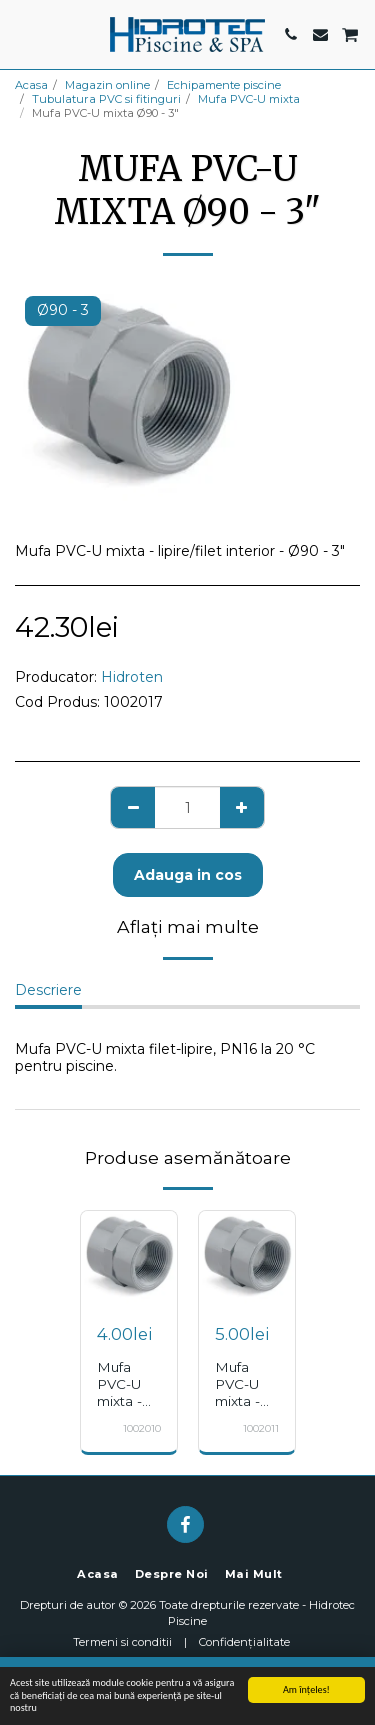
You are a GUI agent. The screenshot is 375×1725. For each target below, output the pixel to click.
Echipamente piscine (224, 85)
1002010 (142, 1428)
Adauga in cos (188, 875)
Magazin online (107, 85)
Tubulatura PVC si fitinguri (106, 99)
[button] (22, 34)
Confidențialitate (244, 1642)
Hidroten (132, 677)
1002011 (261, 1428)
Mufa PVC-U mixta (249, 99)
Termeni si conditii (122, 1642)
